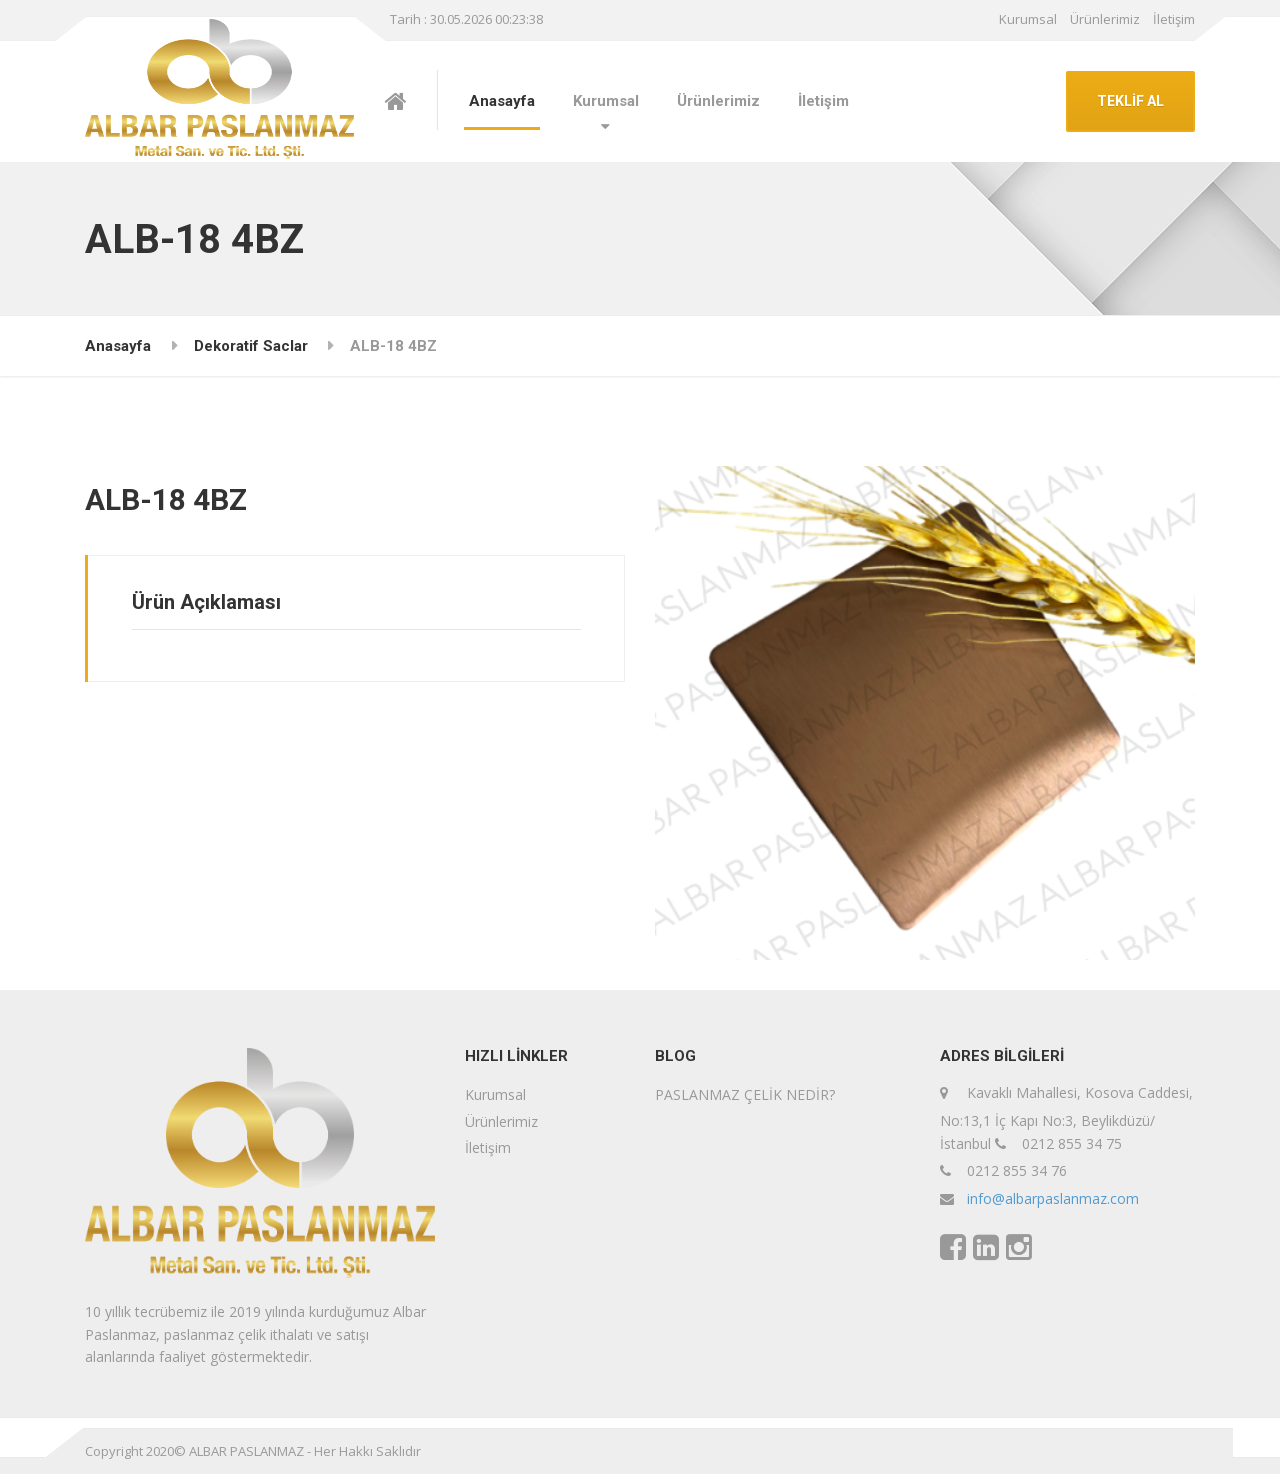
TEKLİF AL (1130, 101)
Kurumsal (1028, 19)
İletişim (1174, 19)
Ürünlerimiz (1105, 19)
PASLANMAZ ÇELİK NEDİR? (745, 1094)
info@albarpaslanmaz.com (1053, 1198)
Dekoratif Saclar (251, 346)
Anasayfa (502, 101)
